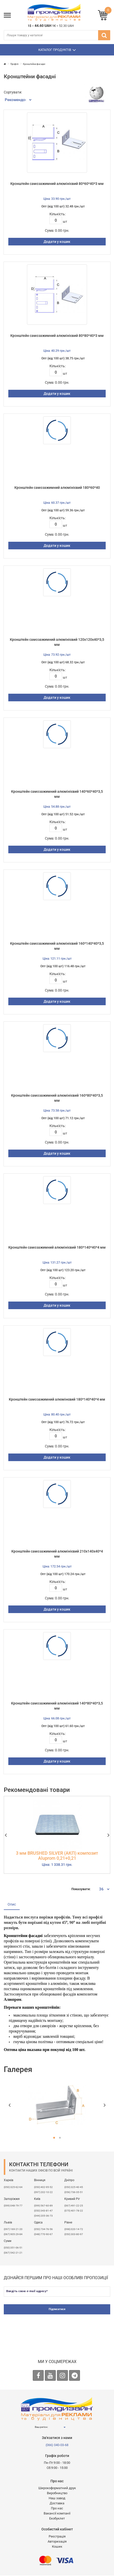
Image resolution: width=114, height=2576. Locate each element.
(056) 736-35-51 (73, 2192)
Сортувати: (13, 92)
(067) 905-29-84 (13, 2234)
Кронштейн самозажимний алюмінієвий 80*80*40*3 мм (57, 336)
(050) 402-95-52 (43, 2187)
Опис (12, 1904)
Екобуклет (57, 2518)
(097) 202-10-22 (43, 2192)
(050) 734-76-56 (43, 2229)
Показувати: (81, 1889)
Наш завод (57, 2498)
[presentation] (57, 2329)
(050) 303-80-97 (73, 2234)
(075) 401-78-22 (73, 2210)
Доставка (57, 2503)
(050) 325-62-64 (13, 2187)
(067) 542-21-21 (13, 2252)
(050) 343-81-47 (43, 2210)
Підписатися (57, 2309)
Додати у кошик (57, 242)
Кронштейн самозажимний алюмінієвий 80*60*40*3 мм (57, 184)
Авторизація (57, 2541)
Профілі (14, 64)
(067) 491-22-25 (73, 2205)
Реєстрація (57, 2536)
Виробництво (57, 2493)
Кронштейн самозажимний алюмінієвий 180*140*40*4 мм (57, 1247)
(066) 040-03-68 (57, 2445)
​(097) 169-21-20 (13, 2229)
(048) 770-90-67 (43, 2234)
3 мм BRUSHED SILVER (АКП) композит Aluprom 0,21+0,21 (57, 1856)
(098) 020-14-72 (73, 2229)
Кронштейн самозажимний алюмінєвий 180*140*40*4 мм (57, 1399)
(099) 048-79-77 (13, 2205)
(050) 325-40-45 (73, 2187)
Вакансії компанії (57, 2513)
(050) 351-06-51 (13, 2247)
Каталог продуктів (57, 50)
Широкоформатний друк (57, 2488)
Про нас (57, 2508)
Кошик (57, 2546)
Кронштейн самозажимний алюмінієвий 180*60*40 (57, 488)
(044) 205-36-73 (43, 2215)
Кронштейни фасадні (34, 64)
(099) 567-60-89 (43, 2205)
